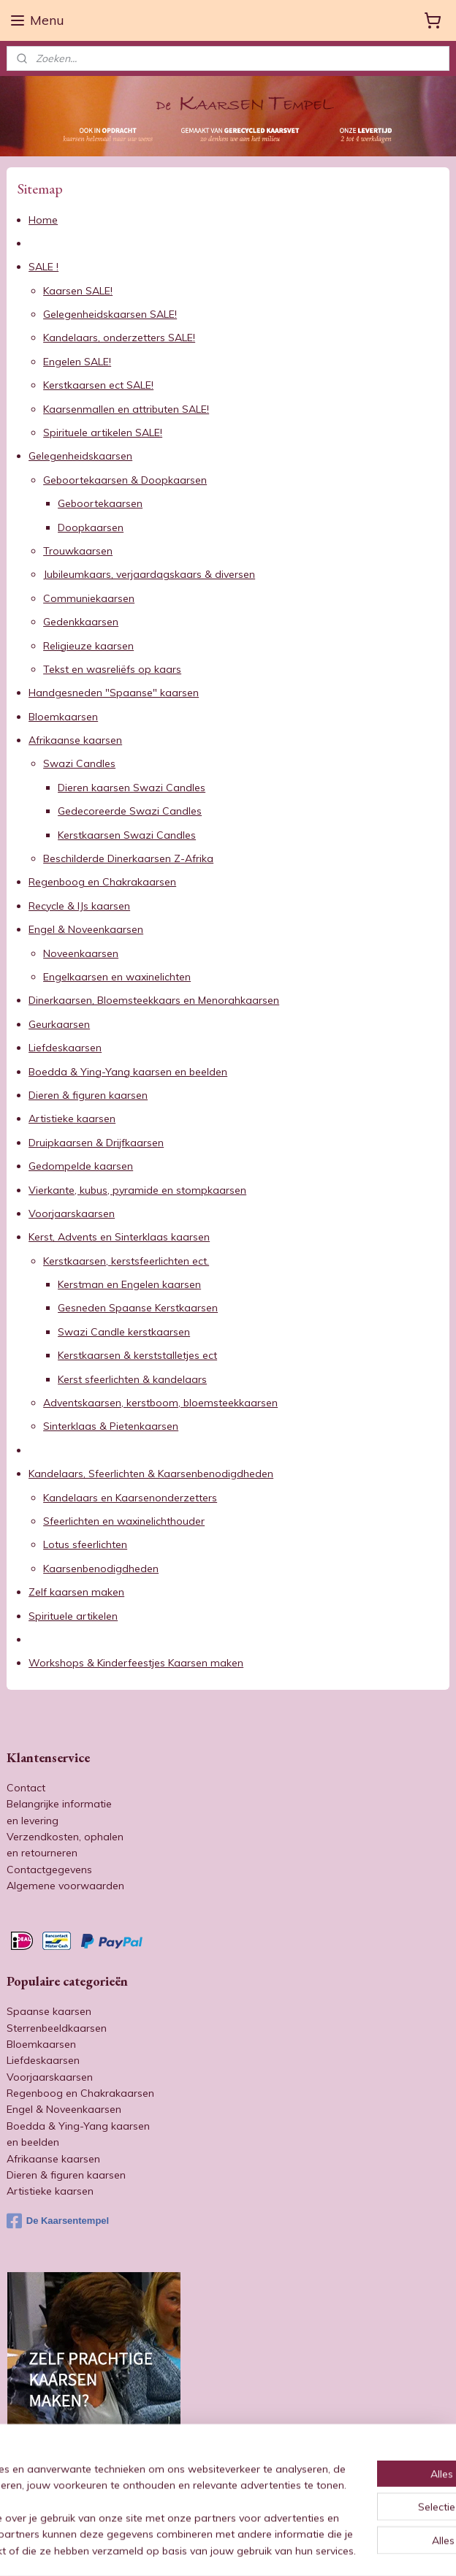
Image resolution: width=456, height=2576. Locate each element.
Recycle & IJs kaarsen (79, 905)
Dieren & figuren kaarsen (88, 1095)
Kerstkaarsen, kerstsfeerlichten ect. (126, 1261)
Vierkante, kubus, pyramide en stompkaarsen (137, 1190)
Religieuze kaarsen (88, 645)
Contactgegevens (49, 1869)
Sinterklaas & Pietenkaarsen (110, 1426)
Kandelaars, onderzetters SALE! (119, 337)
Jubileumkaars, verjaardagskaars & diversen (149, 574)
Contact (26, 1787)
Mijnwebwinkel (386, 2549)
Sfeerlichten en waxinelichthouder (124, 1521)
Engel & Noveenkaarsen (85, 929)
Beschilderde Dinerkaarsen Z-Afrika (128, 858)
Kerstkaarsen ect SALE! (98, 385)
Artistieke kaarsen (71, 1118)
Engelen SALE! (77, 361)
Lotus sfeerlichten (85, 1544)
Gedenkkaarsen (80, 621)
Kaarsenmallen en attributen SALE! (126, 409)
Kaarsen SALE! (78, 290)
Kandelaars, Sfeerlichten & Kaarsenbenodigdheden (150, 1473)
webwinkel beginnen (269, 2549)
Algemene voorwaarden (65, 1885)
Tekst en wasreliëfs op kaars (112, 669)
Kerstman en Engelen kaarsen (129, 1284)
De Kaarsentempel (58, 2221)
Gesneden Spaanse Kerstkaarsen (138, 1308)
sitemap (191, 2549)
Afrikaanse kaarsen (75, 740)
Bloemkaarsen (63, 716)
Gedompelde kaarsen (80, 1166)
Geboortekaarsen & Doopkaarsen (125, 480)
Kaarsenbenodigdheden (101, 1568)
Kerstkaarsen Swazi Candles (127, 835)
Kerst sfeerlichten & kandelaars (132, 1379)
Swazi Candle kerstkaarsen (124, 1331)
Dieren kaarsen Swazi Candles (131, 787)
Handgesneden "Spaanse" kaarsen (113, 692)
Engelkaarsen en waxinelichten (117, 976)
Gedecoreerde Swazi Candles (130, 811)
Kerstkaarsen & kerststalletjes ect (137, 1355)
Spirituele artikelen (73, 1616)
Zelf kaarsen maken (76, 1591)
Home (43, 219)
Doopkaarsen (90, 527)
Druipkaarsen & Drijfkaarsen (96, 1142)
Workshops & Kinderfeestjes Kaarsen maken (135, 1662)
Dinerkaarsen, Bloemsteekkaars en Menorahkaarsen (153, 1000)
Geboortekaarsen (100, 503)
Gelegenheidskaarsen (80, 455)
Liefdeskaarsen (65, 1047)
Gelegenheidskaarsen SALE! (110, 314)
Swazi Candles (79, 764)
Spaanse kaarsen (49, 2011)
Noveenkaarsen (80, 953)
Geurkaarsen (59, 1024)
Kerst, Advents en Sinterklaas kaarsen (119, 1236)
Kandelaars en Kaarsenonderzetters (130, 1497)
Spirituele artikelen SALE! (102, 432)
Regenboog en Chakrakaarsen (102, 881)
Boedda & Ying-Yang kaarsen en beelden (127, 1071)
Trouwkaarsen (78, 550)
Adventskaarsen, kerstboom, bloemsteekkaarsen (160, 1402)
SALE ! (43, 266)
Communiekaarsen (88, 598)
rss (218, 2549)
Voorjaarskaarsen (71, 1213)
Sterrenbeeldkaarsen (57, 2028)
